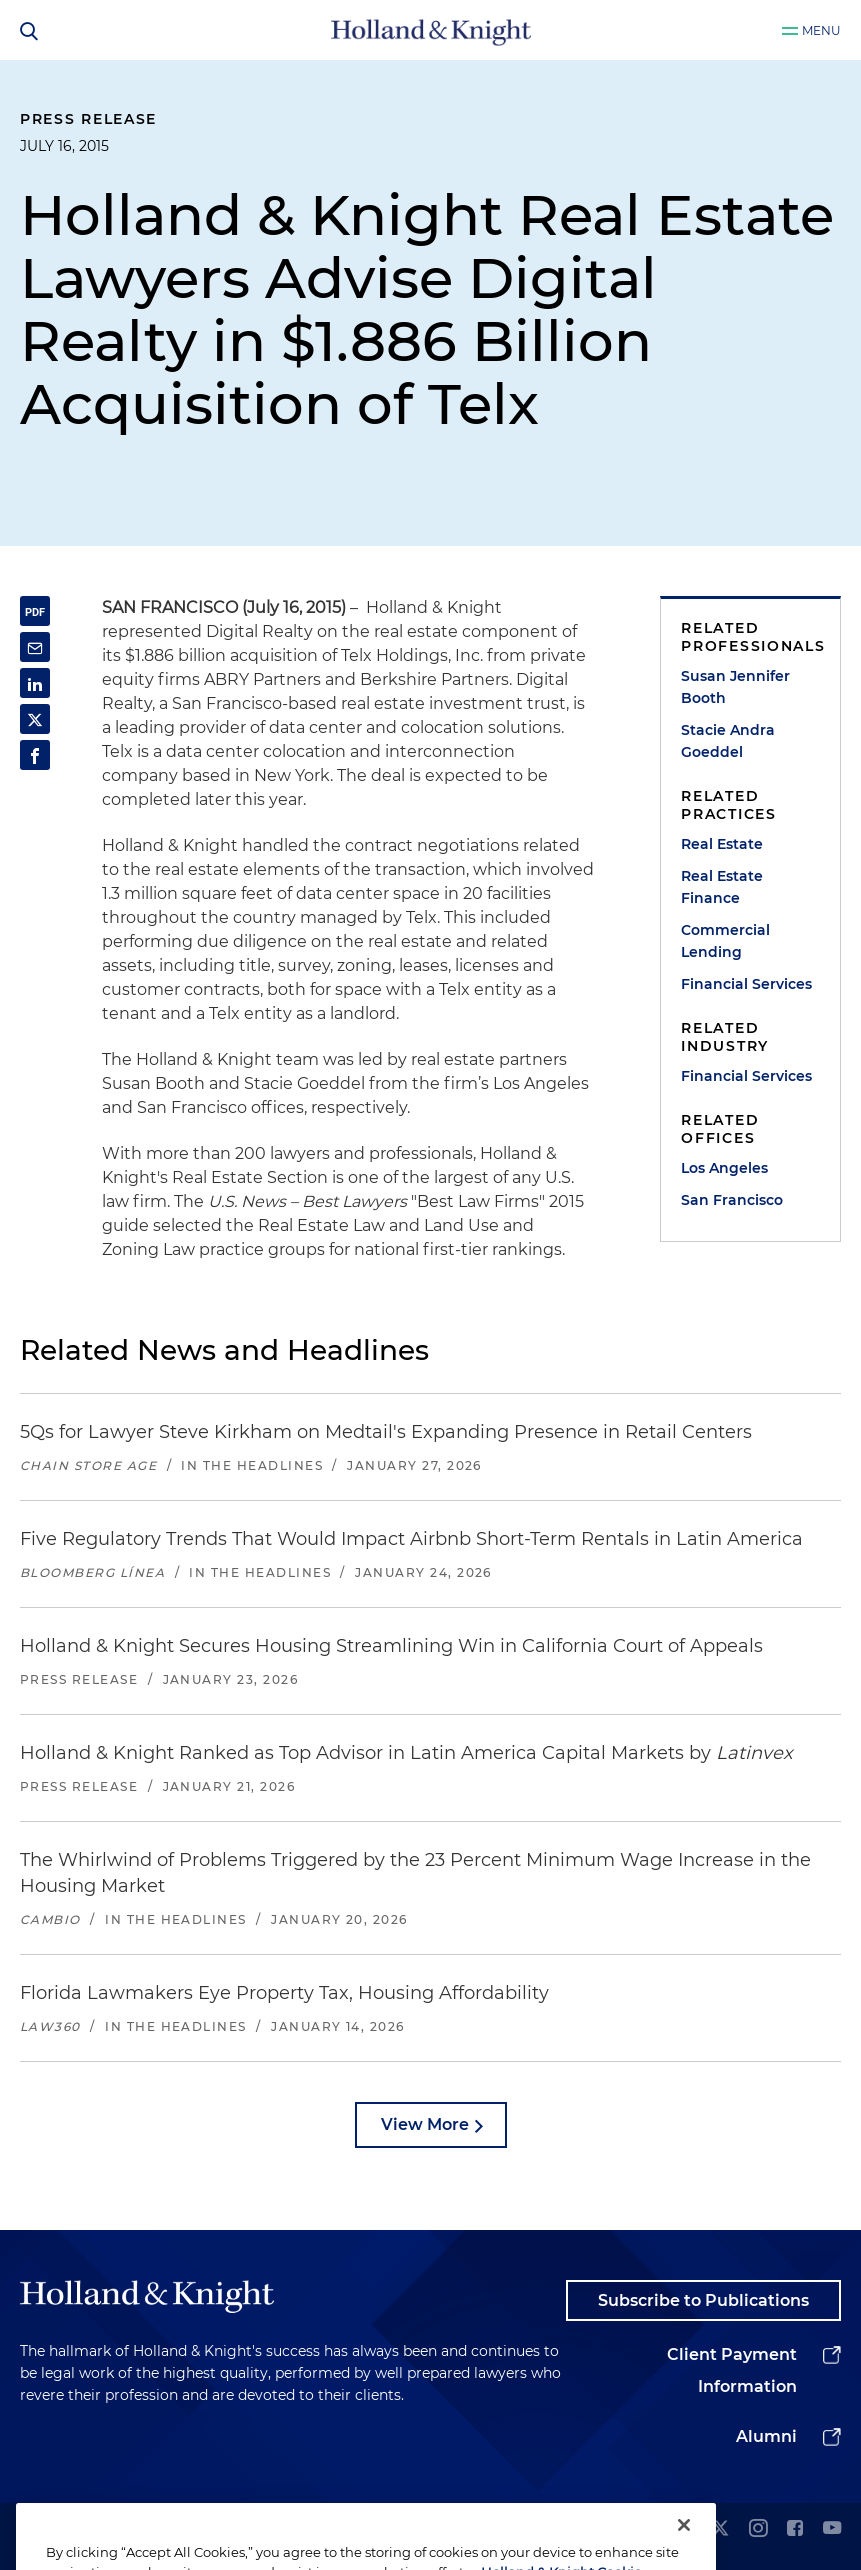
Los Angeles (724, 1168)
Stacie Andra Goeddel (728, 741)
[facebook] (795, 2529)
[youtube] (832, 2529)
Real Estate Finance (722, 887)
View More (425, 2124)
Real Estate (722, 844)
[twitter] (720, 2529)
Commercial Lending (725, 941)
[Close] (684, 2548)
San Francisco (732, 1200)
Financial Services (746, 984)
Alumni (766, 2436)
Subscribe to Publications (703, 2300)
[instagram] (758, 2529)
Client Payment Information (732, 2370)
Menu (821, 30)
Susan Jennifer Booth (735, 687)
